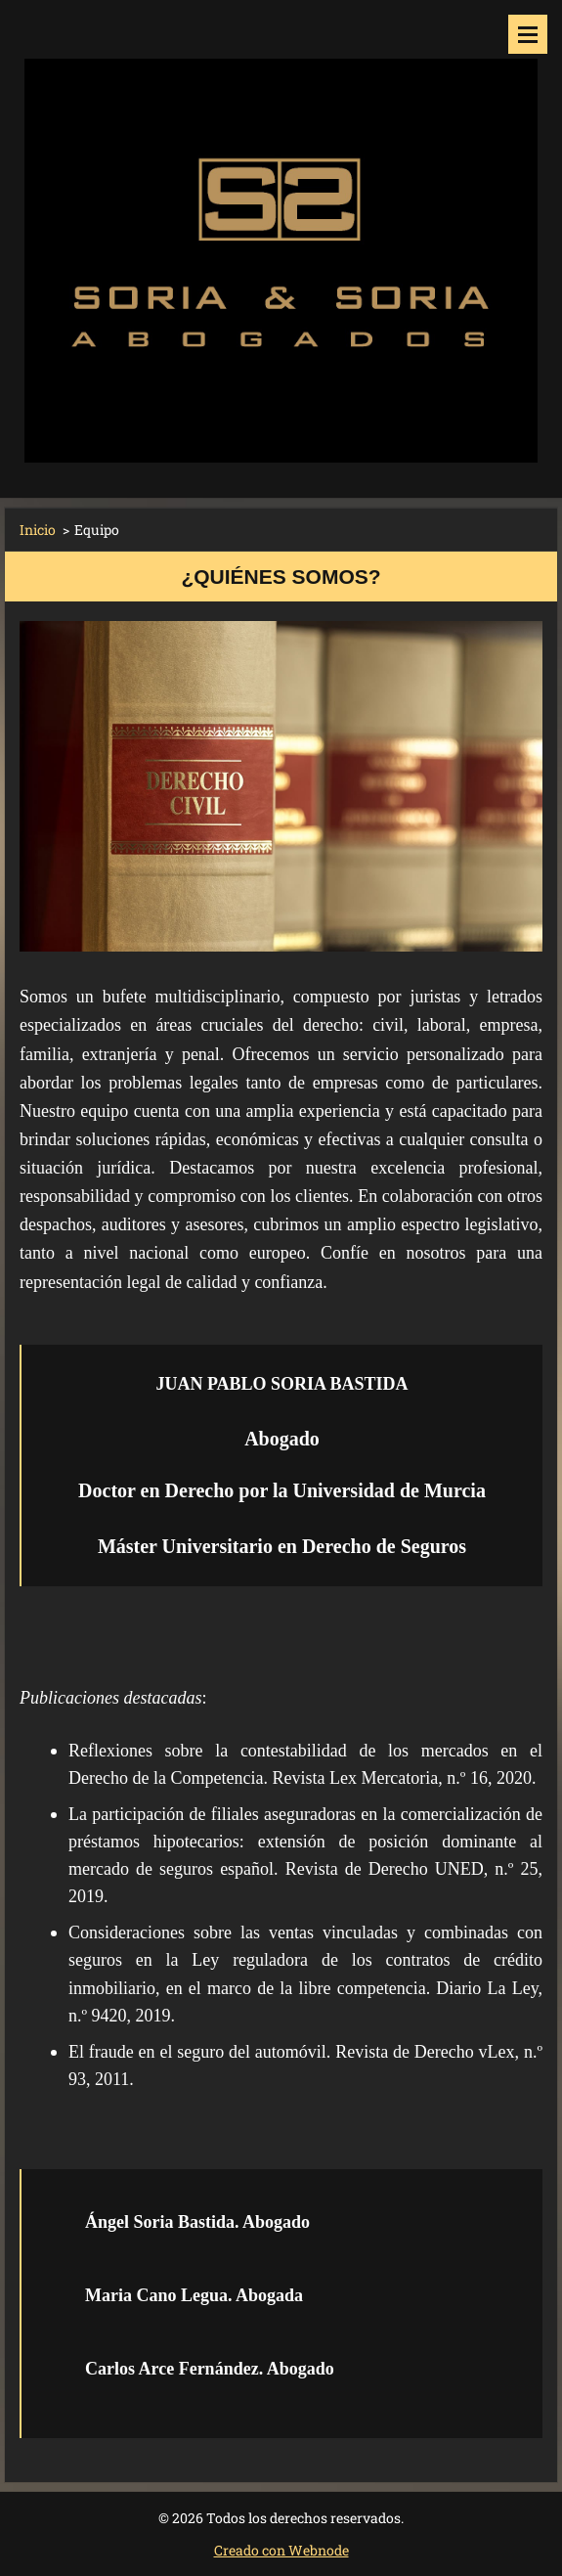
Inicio (38, 529)
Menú (527, 34)
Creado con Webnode (281, 2550)
